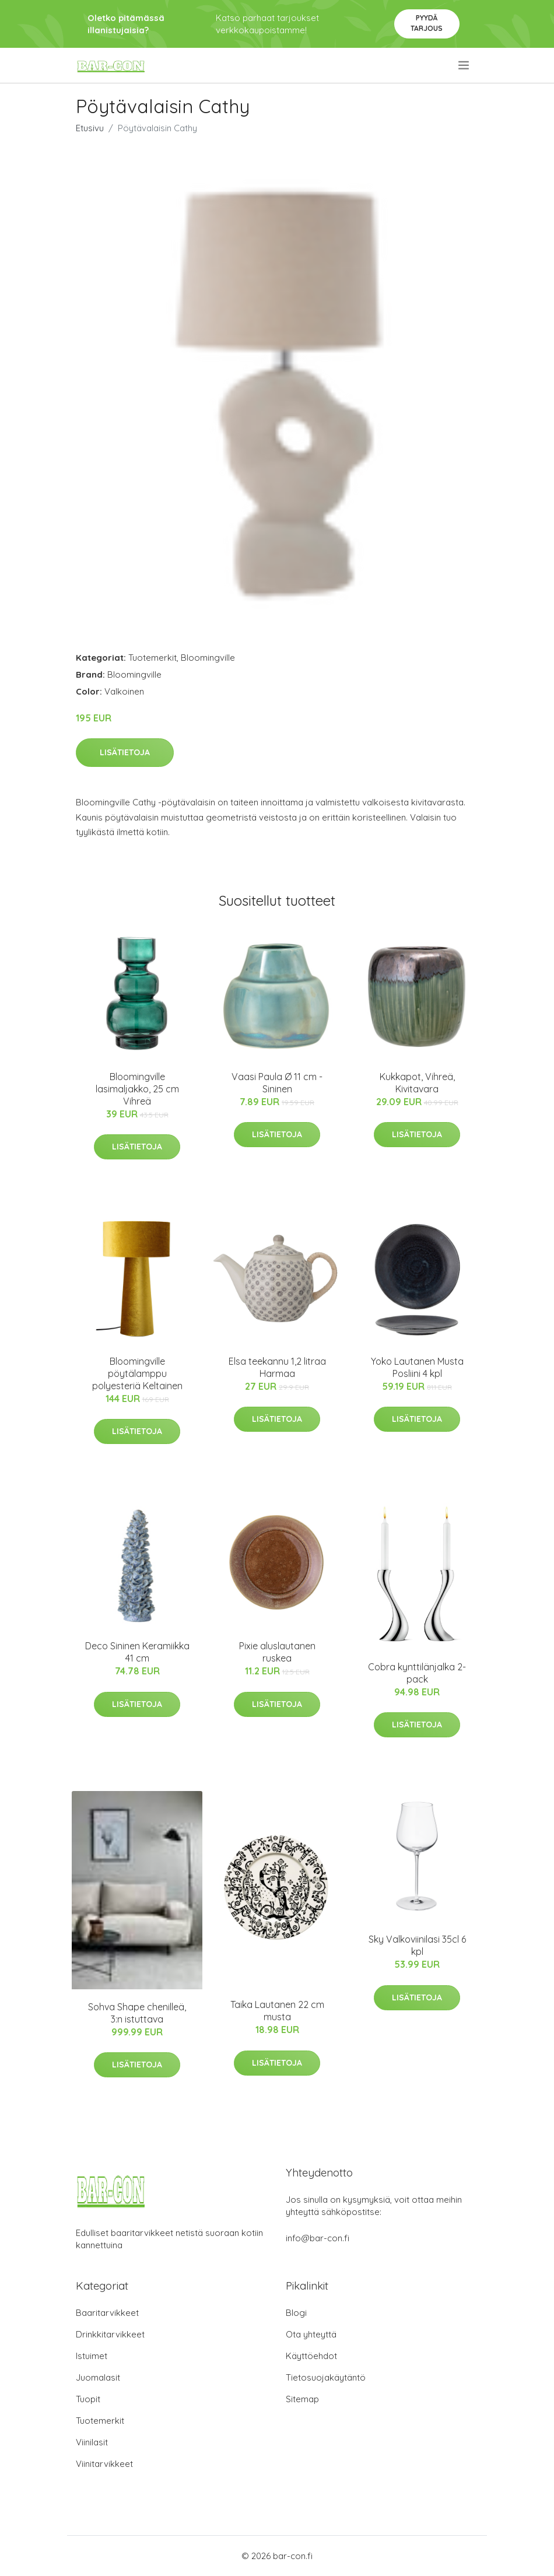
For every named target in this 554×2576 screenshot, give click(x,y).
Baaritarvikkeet (107, 2312)
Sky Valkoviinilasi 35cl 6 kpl (417, 1945)
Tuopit (88, 2399)
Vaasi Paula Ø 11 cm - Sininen (277, 1083)
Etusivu (90, 128)
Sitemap (302, 2399)
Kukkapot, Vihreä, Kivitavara (417, 1083)
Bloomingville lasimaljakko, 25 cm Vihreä (137, 1089)
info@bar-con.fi (317, 2238)
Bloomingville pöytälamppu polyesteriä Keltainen (137, 1373)
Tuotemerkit (152, 657)
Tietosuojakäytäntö (326, 2377)
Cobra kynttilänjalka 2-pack (417, 1673)
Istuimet (91, 2355)
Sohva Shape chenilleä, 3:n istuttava (137, 2013)
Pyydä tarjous (427, 23)
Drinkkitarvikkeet (110, 2334)
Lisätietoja (125, 752)
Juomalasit (98, 2377)
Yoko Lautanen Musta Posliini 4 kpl (417, 1367)
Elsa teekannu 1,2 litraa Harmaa (277, 1367)
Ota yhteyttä (311, 2334)
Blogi (296, 2312)
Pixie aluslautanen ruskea (277, 1652)
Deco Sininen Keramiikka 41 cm (137, 1652)
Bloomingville (208, 657)
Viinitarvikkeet (104, 2463)
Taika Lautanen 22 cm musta (277, 2011)
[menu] (464, 65)
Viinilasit (92, 2442)
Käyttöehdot (311, 2355)
